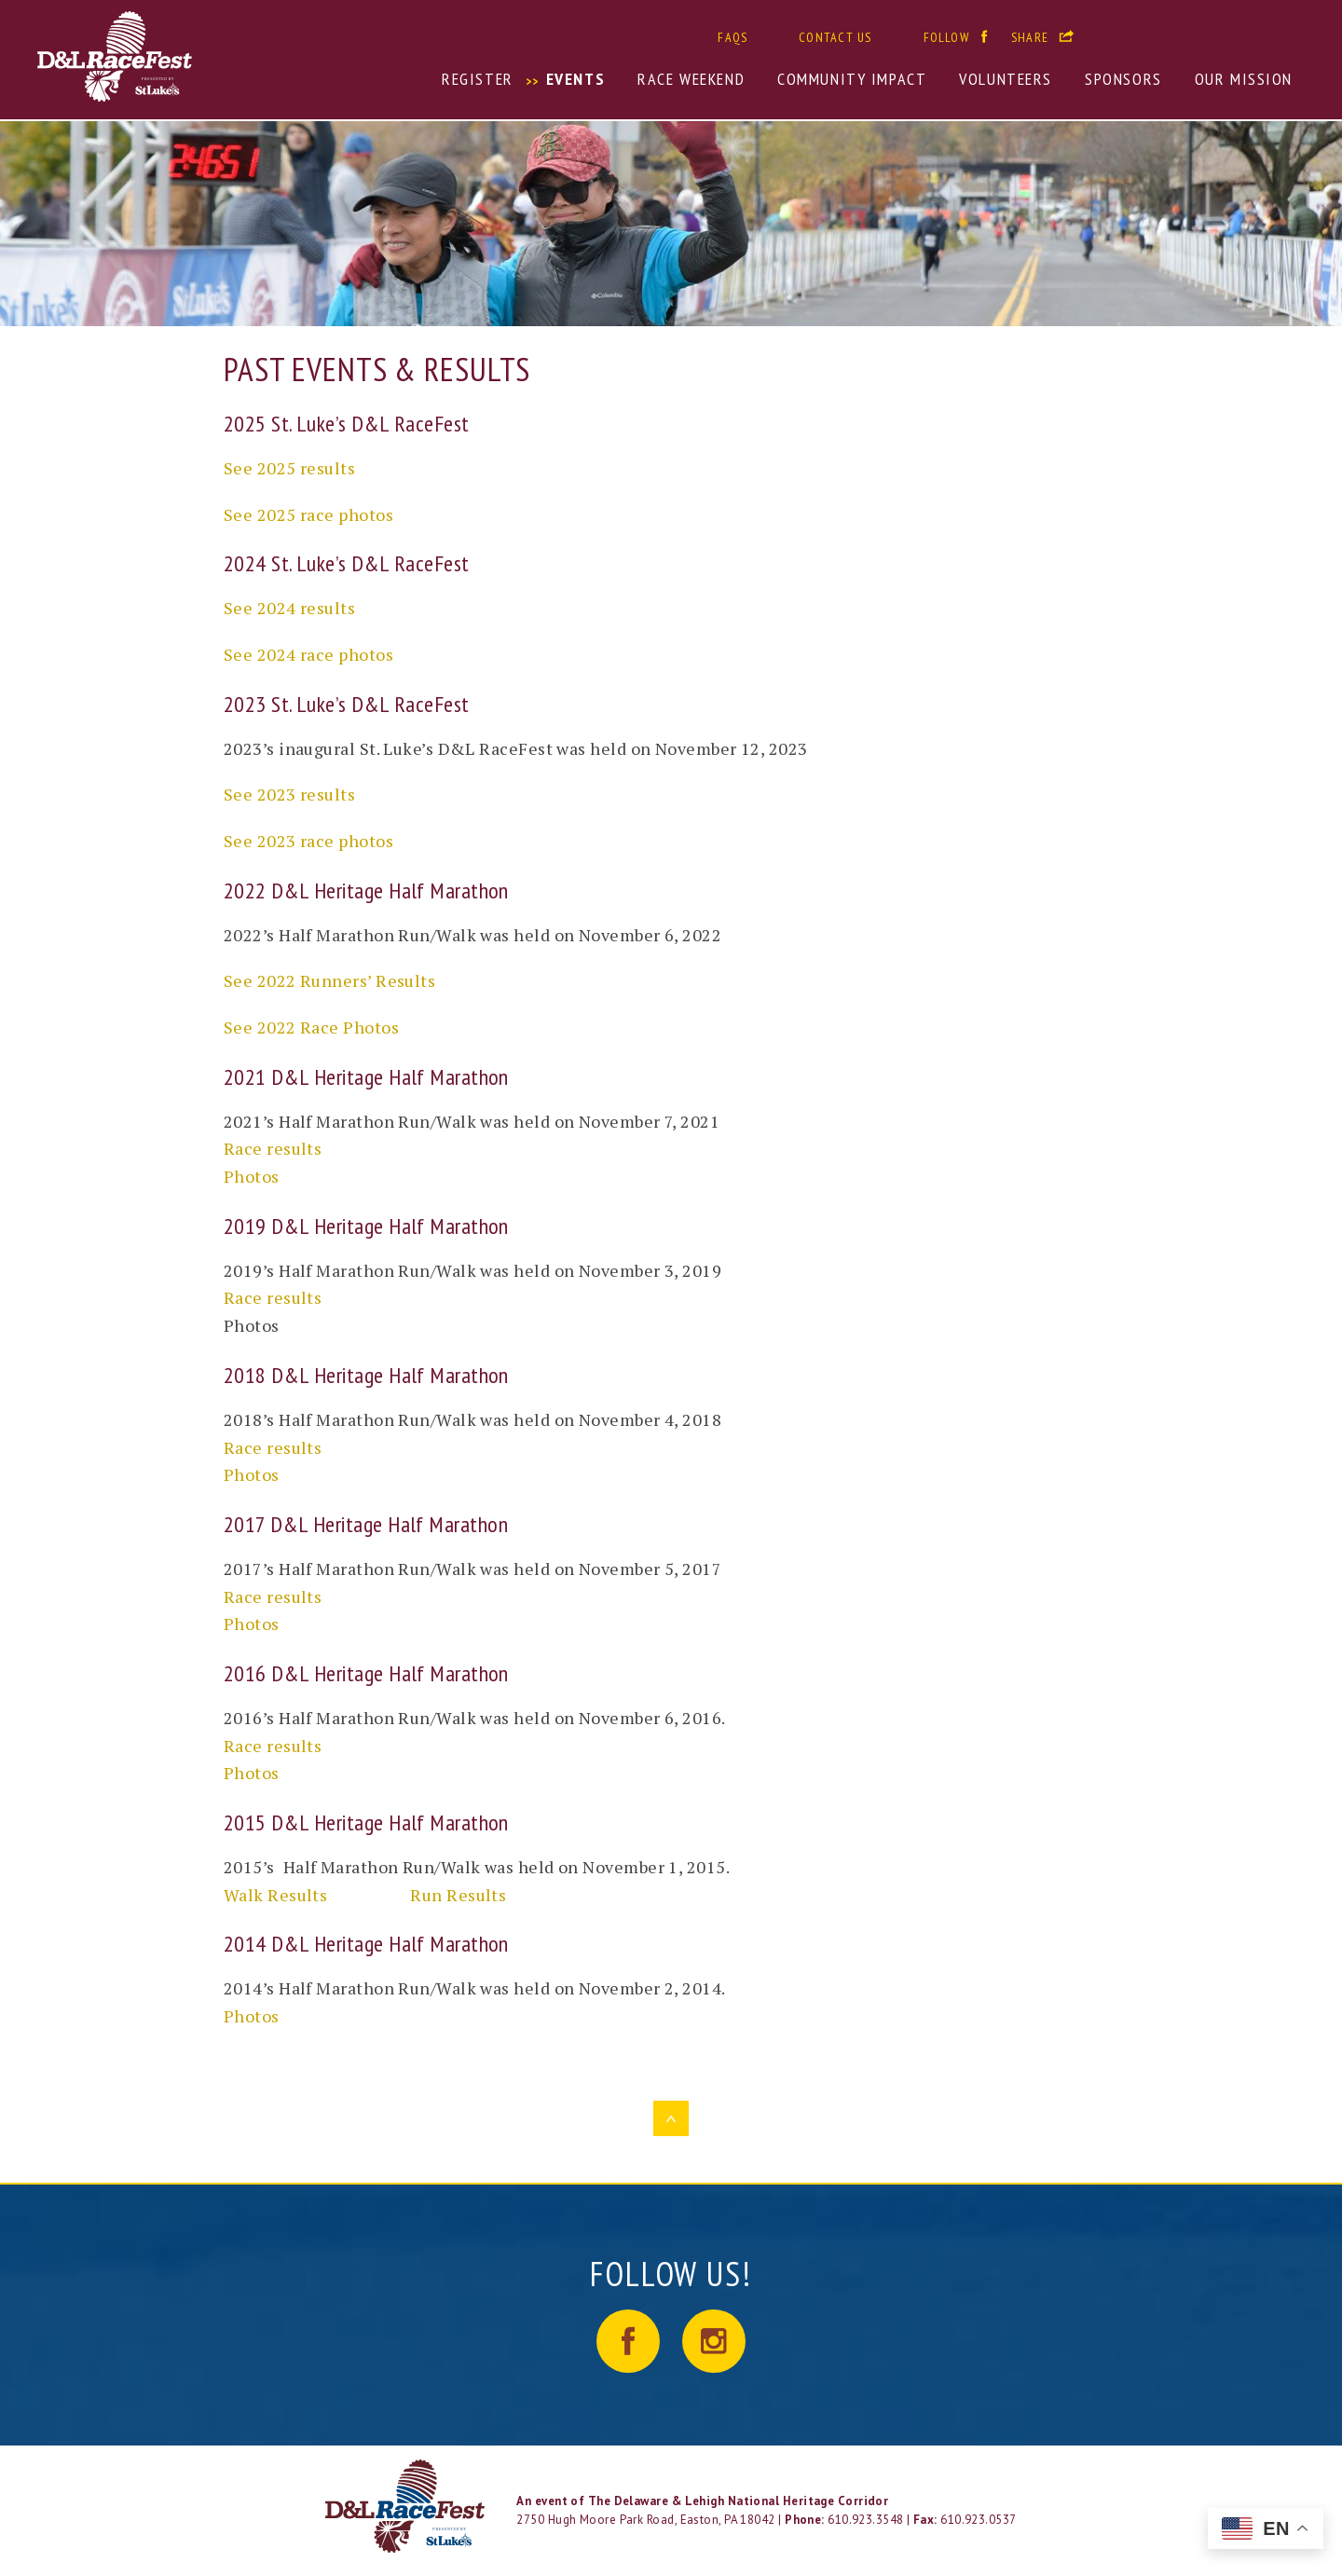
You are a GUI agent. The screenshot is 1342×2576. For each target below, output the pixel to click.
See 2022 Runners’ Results (329, 980)
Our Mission (1244, 78)
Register (478, 78)
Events (575, 78)
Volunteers (1005, 78)
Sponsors (1123, 78)
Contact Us (835, 37)
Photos (252, 1176)
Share (1029, 37)
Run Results (458, 1895)
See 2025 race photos (308, 514)
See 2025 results (289, 468)
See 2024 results (289, 607)
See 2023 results (289, 794)
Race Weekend (691, 78)
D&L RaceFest (200, 56)
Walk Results (275, 1895)
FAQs (732, 37)
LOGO (406, 2506)
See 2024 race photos (308, 654)
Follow (946, 37)
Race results (273, 1148)
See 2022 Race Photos (311, 1027)
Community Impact (851, 78)
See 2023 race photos (308, 840)
